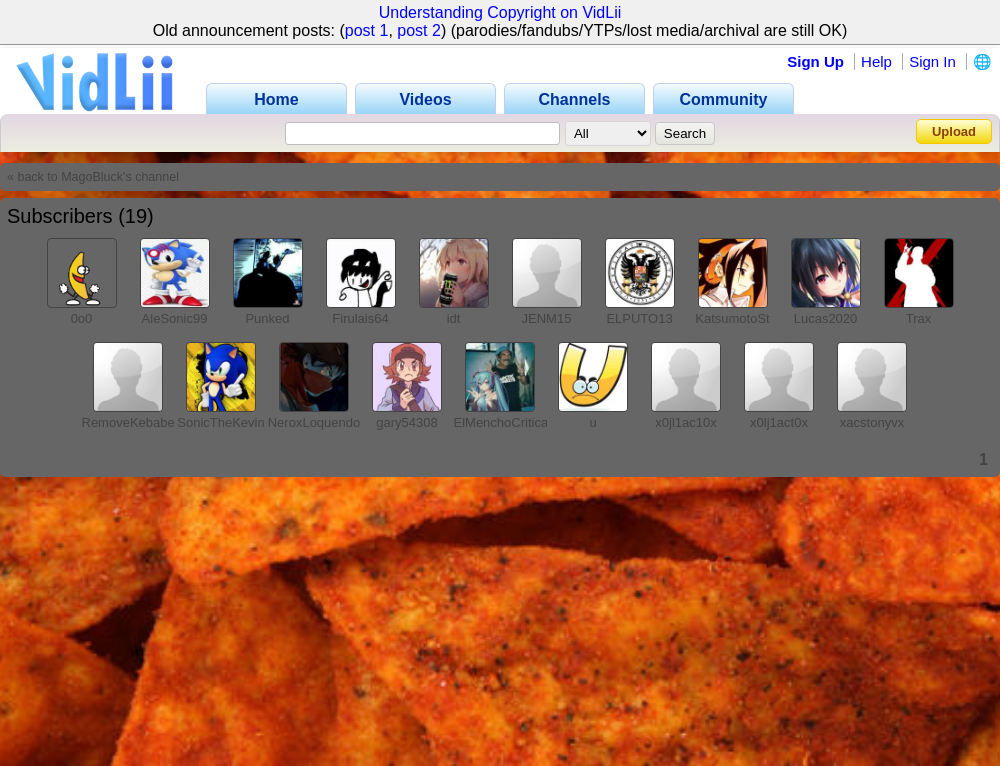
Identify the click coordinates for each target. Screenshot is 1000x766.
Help (876, 61)
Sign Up (815, 61)
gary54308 (406, 422)
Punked (267, 318)
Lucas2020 (826, 318)
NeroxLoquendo (314, 422)
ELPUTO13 (639, 318)
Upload (954, 131)
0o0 (82, 318)
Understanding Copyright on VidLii (500, 12)
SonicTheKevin (220, 422)
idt (454, 318)
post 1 (367, 30)
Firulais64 (360, 318)
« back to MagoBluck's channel (93, 177)
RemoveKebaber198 (141, 422)
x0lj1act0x (779, 422)
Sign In (932, 61)
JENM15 (547, 318)
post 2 (419, 30)
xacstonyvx (872, 422)
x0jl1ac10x (685, 422)
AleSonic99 (175, 318)
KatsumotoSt (732, 318)
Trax (919, 318)
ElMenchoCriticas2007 (519, 422)
